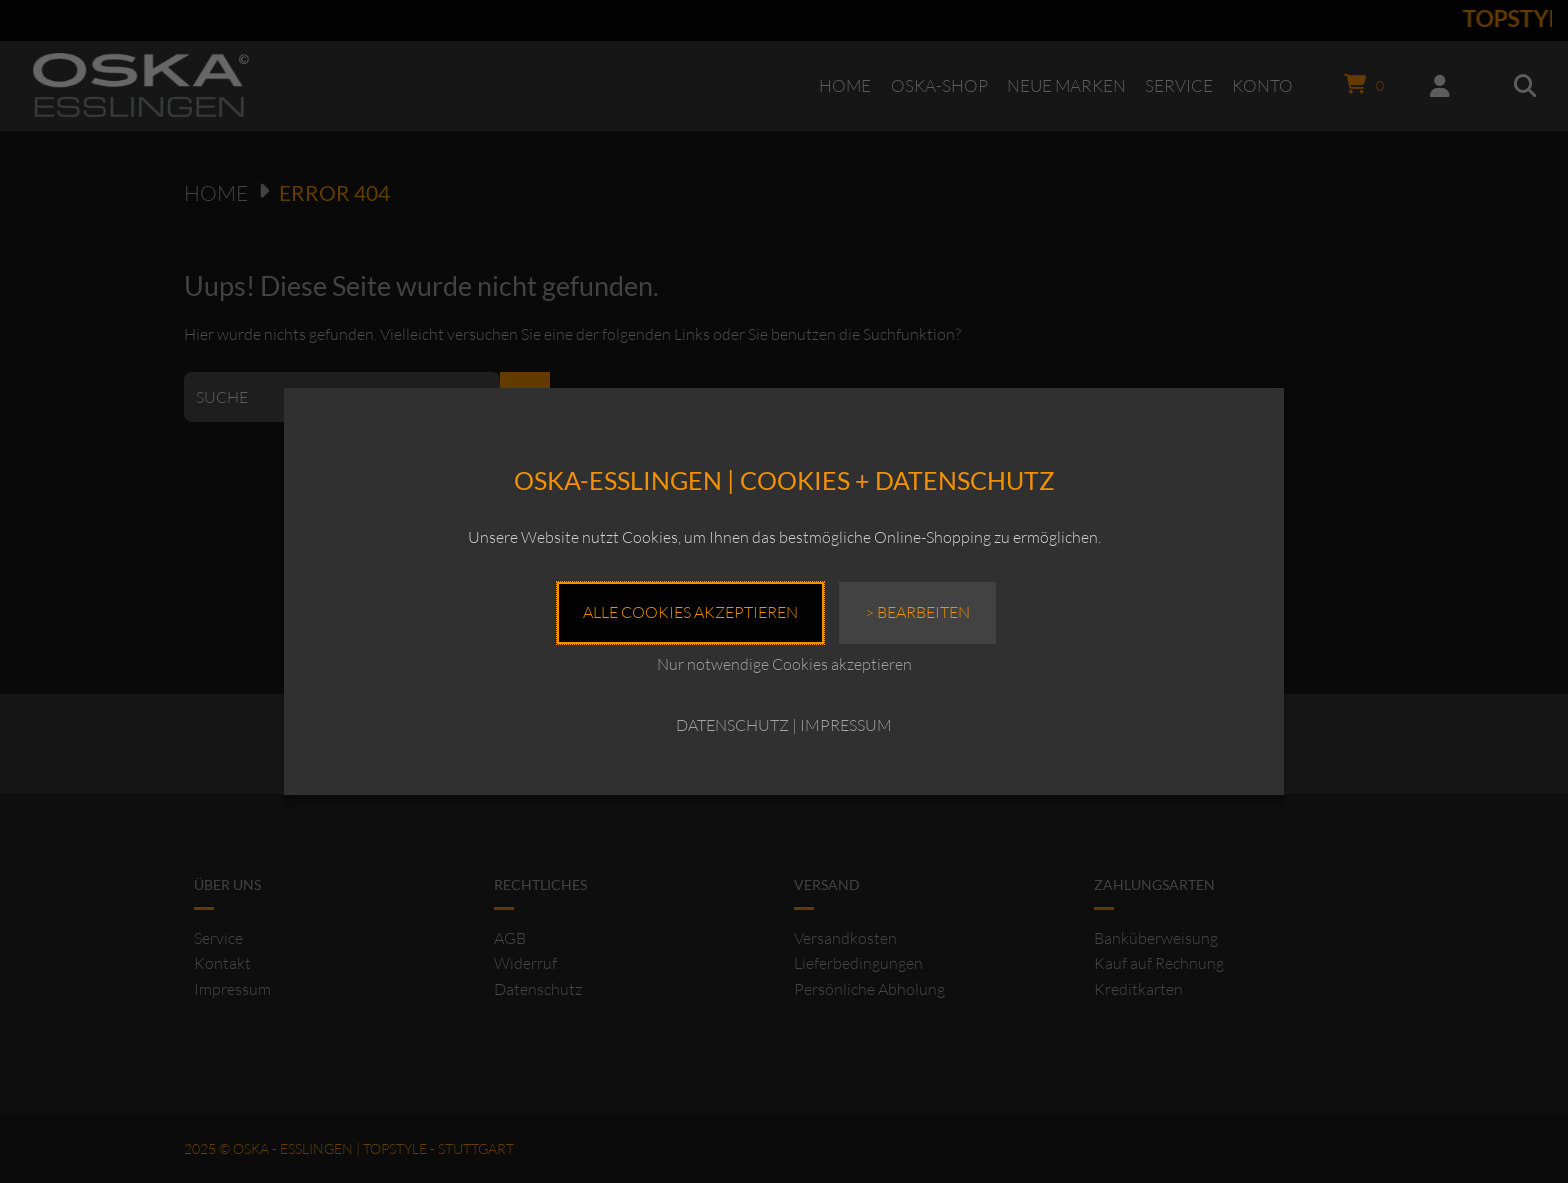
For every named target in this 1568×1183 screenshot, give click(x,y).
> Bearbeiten (917, 612)
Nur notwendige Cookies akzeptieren (784, 664)
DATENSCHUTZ (732, 725)
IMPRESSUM (846, 725)
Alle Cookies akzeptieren (690, 612)
